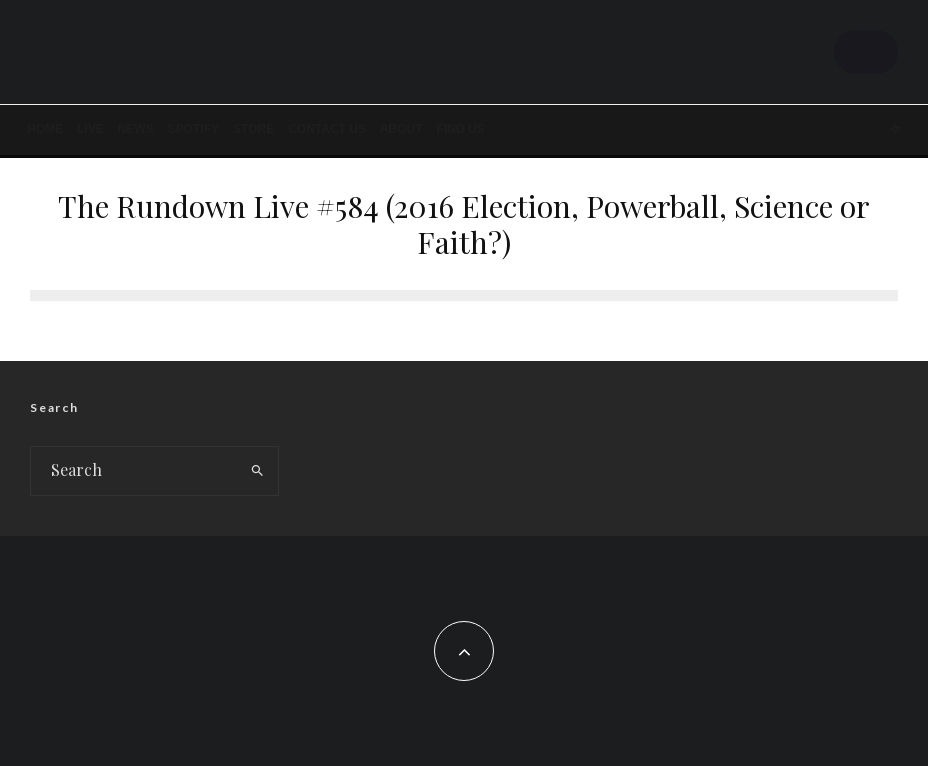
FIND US (461, 129)
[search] (257, 471)
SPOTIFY (193, 129)
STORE (253, 129)
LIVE (90, 129)
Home (45, 129)
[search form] (134, 471)
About (401, 129)
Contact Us (327, 129)
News (136, 129)
